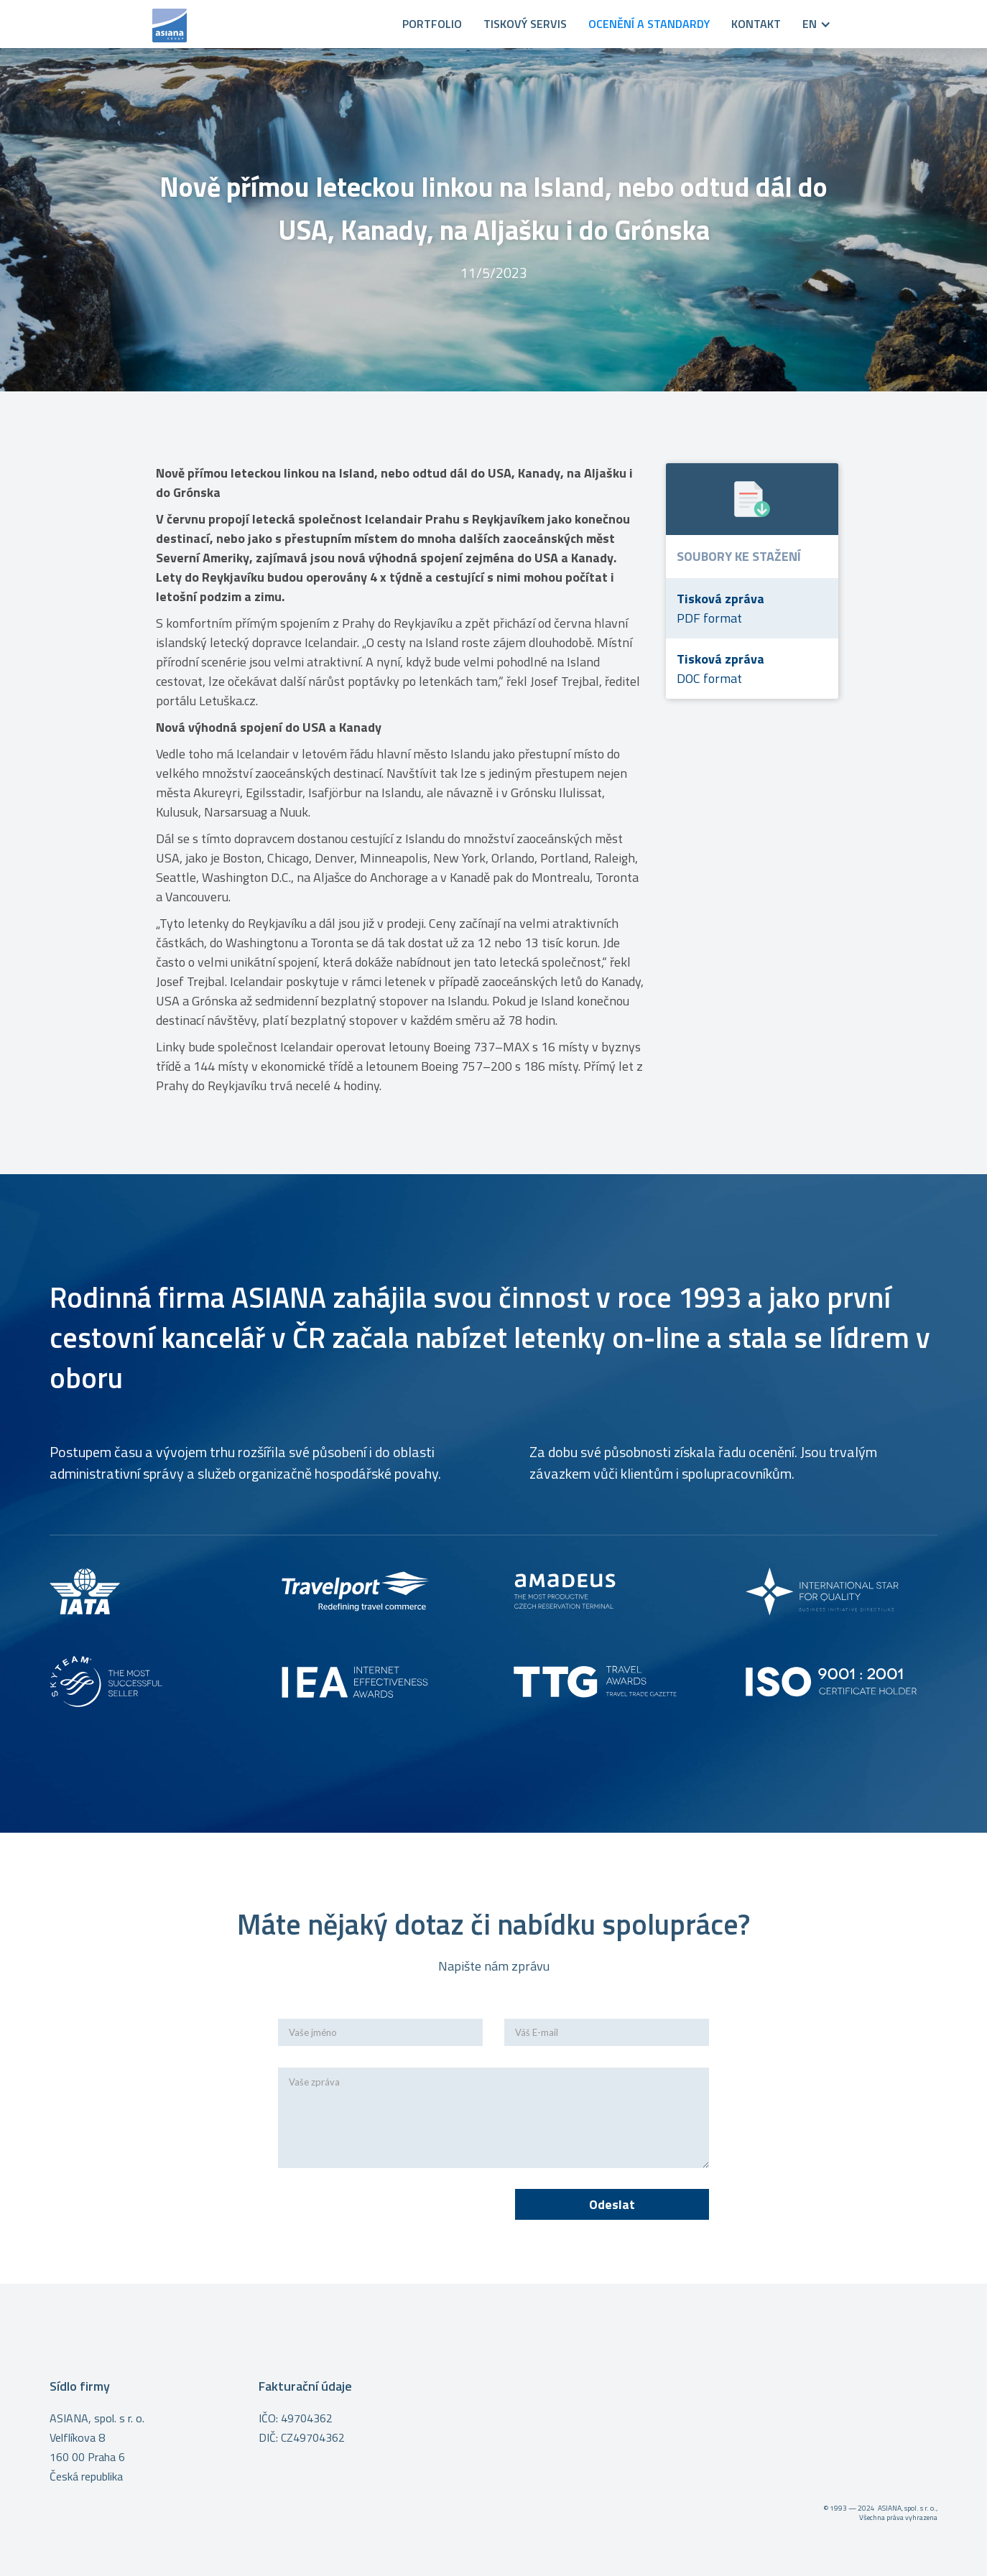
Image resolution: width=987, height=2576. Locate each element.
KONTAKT (756, 23)
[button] (806, 24)
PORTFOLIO (432, 23)
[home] (268, 24)
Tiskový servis (525, 23)
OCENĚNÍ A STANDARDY (649, 23)
